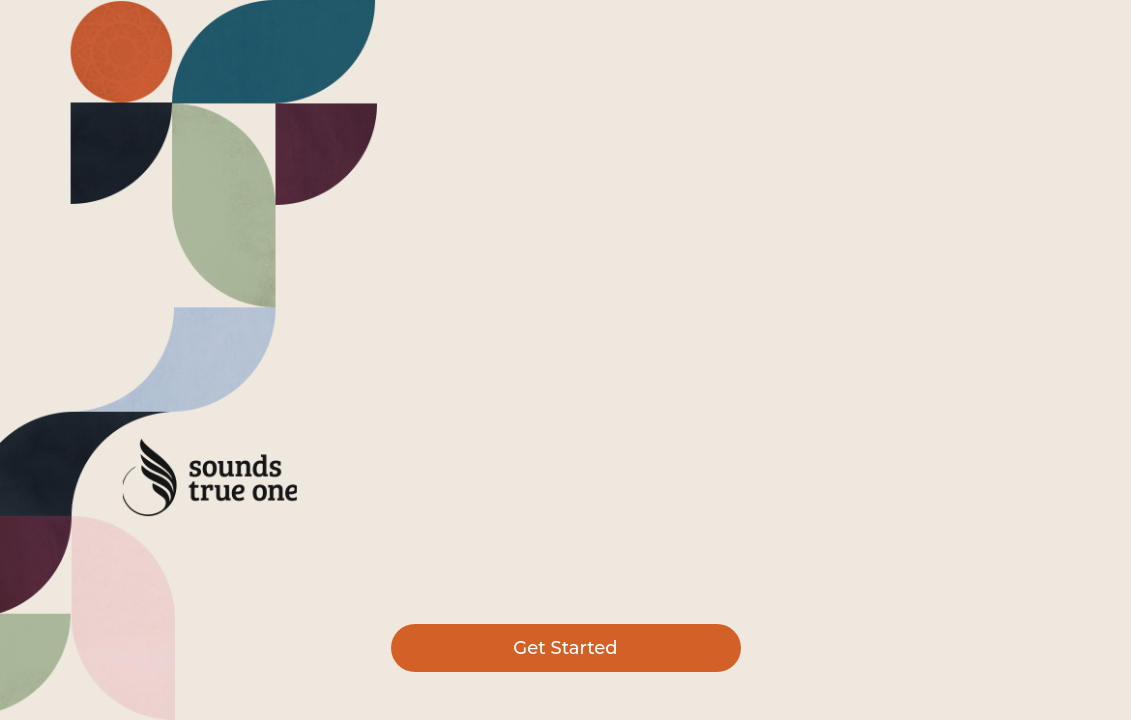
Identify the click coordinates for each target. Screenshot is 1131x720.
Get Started (565, 648)
